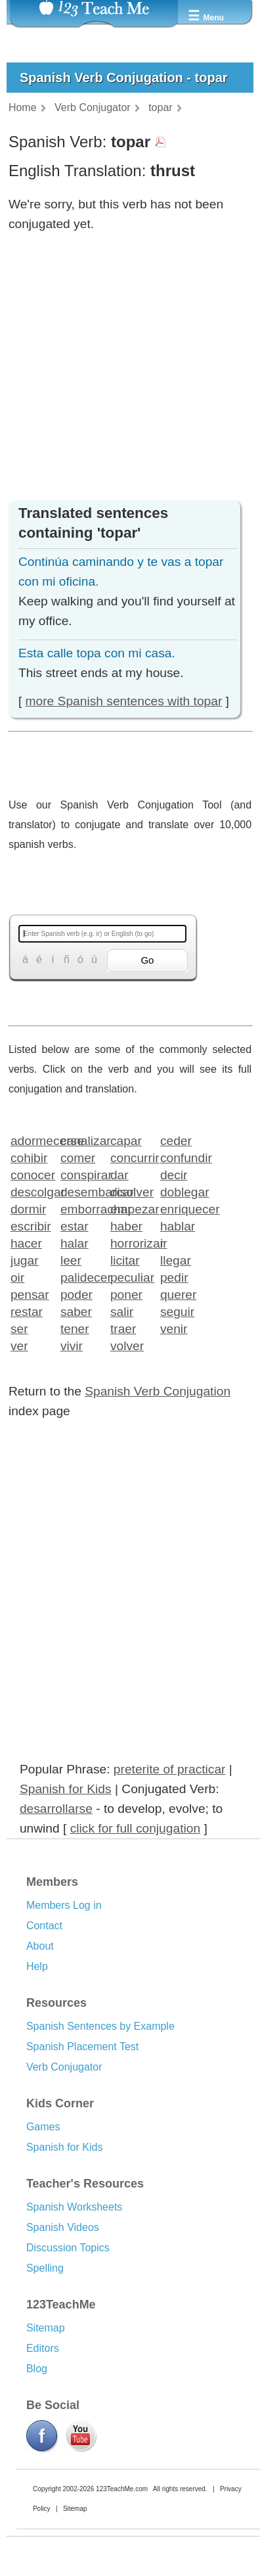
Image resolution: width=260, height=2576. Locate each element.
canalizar (81, 1140)
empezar (131, 1208)
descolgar (31, 1191)
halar (74, 1242)
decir (174, 1174)
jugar (25, 1259)
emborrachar (81, 1208)
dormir (28, 1208)
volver (127, 1345)
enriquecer (181, 1208)
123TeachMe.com (122, 2489)
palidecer (81, 1277)
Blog (36, 2368)
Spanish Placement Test (82, 2046)
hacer (26, 1242)
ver (19, 1345)
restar (27, 1311)
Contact (44, 1925)
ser (19, 1328)
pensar (30, 1294)
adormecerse (31, 1140)
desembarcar (81, 1191)
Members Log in (64, 1905)
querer (178, 1294)
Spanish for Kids (66, 1789)
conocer (31, 1174)
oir (17, 1277)
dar (119, 1174)
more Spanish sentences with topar (124, 701)
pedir (174, 1277)
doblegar (181, 1191)
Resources (56, 2002)
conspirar (81, 1174)
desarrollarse (56, 1808)
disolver (131, 1191)
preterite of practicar (170, 1769)
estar (74, 1225)
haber (126, 1225)
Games (43, 2126)
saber (76, 1311)
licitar (125, 1259)
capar (126, 1140)
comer (77, 1157)
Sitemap (45, 2327)
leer (70, 1259)
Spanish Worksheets (74, 2207)
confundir (181, 1157)
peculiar (131, 1277)
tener (74, 1328)
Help (37, 1966)
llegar (175, 1259)
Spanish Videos (62, 2227)
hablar (177, 1225)
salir (121, 1311)
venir (174, 1328)
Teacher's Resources (85, 2183)
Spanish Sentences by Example (100, 2026)
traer (123, 1328)
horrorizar (131, 1242)
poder (76, 1294)
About (40, 1946)
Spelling (45, 2268)
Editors (42, 2348)
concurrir (131, 1157)
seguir (177, 1311)
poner (126, 1294)
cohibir (29, 1157)
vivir (71, 1345)
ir (163, 1242)
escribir (31, 1225)
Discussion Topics (68, 2247)
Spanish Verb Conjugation (157, 1391)
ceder (176, 1140)
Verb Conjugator (64, 2067)
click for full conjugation (135, 1828)
